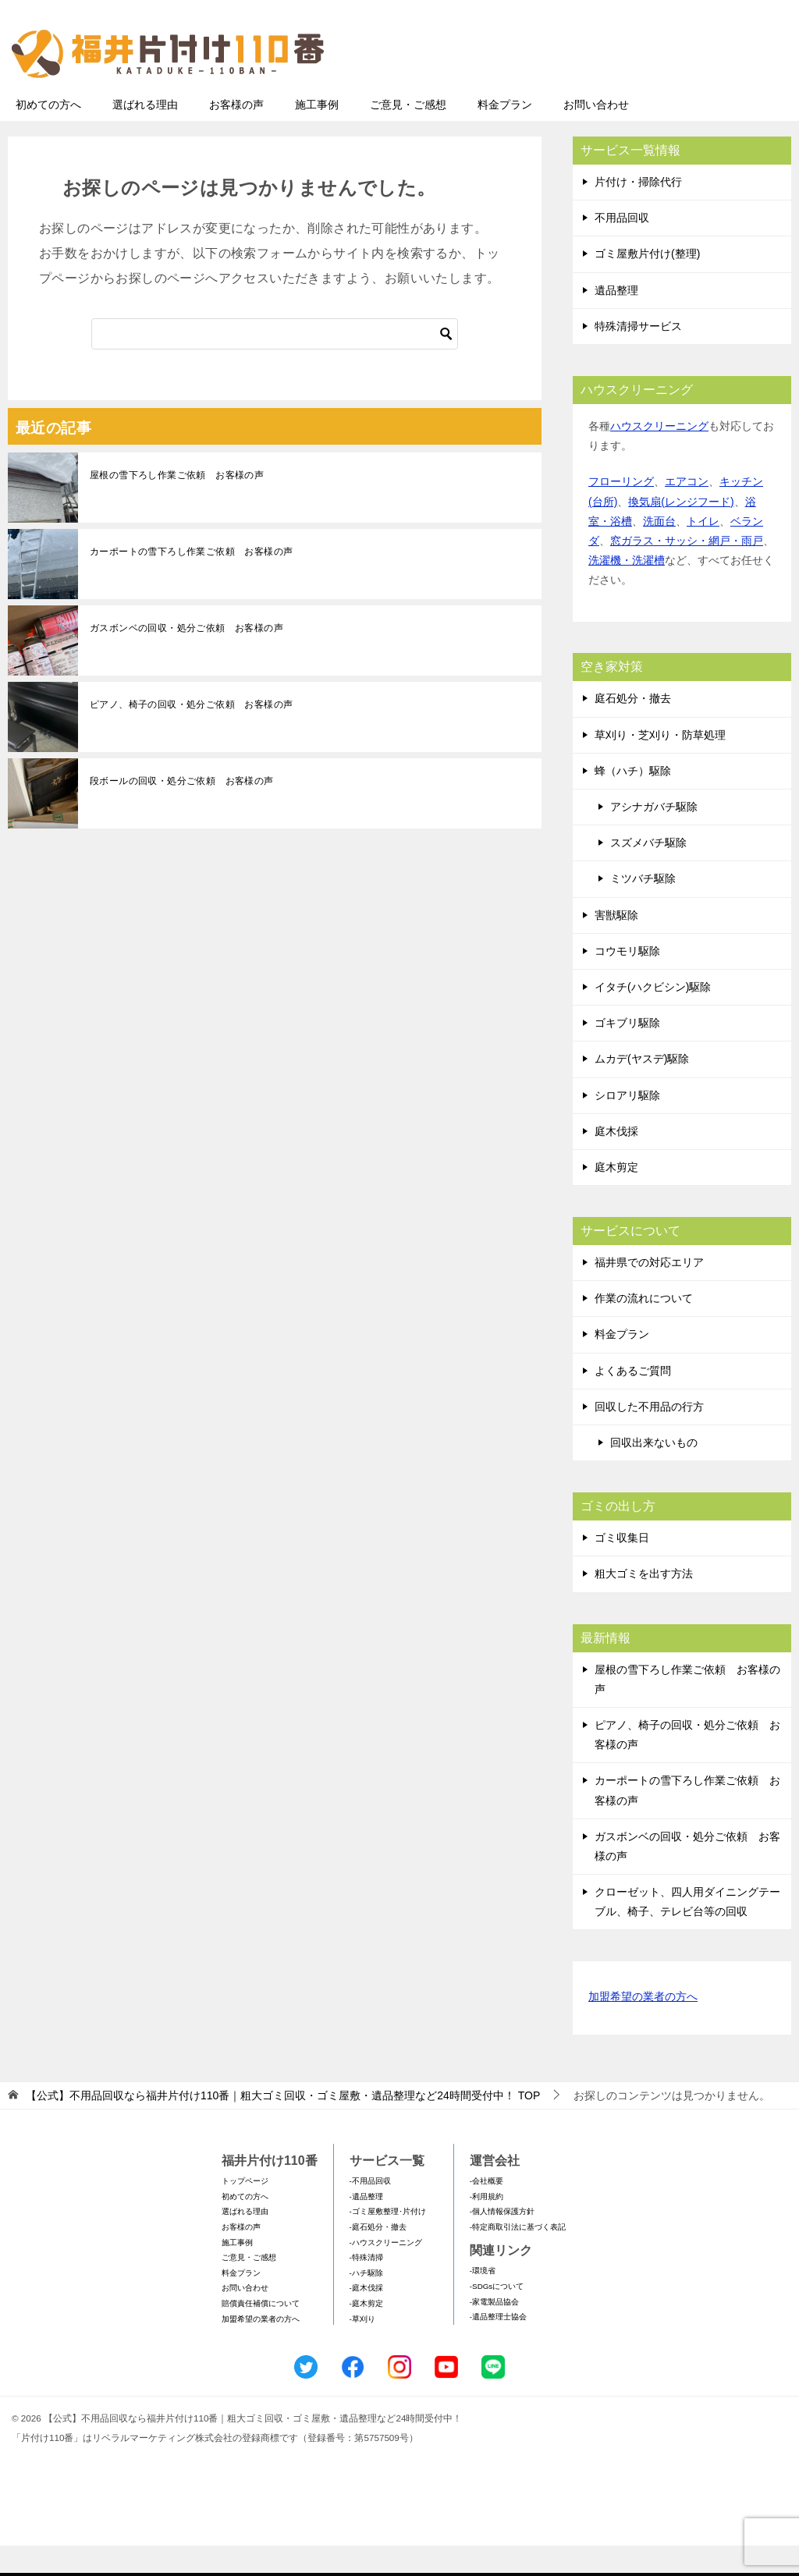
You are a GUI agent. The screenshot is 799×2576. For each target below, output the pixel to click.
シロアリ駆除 (627, 1125)
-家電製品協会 (494, 2332)
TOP (283, 2126)
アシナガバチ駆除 (654, 837)
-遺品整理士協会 (498, 2347)
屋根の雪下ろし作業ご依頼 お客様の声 (177, 505)
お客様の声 (236, 135)
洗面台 (659, 551)
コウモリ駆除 (627, 981)
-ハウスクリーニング (386, 2273)
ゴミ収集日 (622, 1568)
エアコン (686, 512)
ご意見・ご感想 (408, 135)
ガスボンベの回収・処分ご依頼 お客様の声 (186, 658)
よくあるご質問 (633, 1401)
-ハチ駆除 (366, 2303)
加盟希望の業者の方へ (643, 2028)
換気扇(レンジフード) (680, 532)
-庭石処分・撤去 (378, 2257)
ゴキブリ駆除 (627, 1053)
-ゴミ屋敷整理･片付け (388, 2241)
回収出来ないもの (654, 1473)
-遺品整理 (366, 2227)
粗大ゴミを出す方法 (644, 1604)
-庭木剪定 (366, 2333)
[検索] (274, 364)
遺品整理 (616, 320)
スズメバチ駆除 (648, 873)
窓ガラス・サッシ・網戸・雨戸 (686, 571)
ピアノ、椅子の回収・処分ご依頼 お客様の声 (191, 734)
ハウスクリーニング (659, 456)
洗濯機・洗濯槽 (626, 590)
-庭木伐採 (366, 2318)
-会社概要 (486, 2211)
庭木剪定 (616, 1197)
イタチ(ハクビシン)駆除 (653, 1017)
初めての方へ (48, 135)
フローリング (621, 512)
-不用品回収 (370, 2211)
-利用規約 (486, 2227)
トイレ (703, 551)
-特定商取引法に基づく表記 (518, 2257)
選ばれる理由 (145, 135)
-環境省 (482, 2301)
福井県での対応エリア (649, 1292)
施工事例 (317, 135)
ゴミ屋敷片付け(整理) (647, 284)
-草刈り (362, 2349)
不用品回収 (622, 248)
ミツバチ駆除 (643, 909)
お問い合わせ (596, 135)
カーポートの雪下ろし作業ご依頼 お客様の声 (191, 582)
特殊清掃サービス (638, 356)
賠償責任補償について (261, 2333)
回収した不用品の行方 (649, 1437)
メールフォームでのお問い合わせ (646, 90)
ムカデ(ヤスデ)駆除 (642, 1089)
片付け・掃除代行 (638, 212)
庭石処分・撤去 (633, 728)
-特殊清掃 (366, 2287)
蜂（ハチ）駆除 (633, 801)
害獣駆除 (616, 945)
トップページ (245, 2211)
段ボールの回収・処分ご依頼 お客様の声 (182, 811)
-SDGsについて (497, 2316)
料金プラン (505, 135)
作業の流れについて (644, 1328)
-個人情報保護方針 (502, 2241)
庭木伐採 (616, 1161)
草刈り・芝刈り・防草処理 (660, 765)
